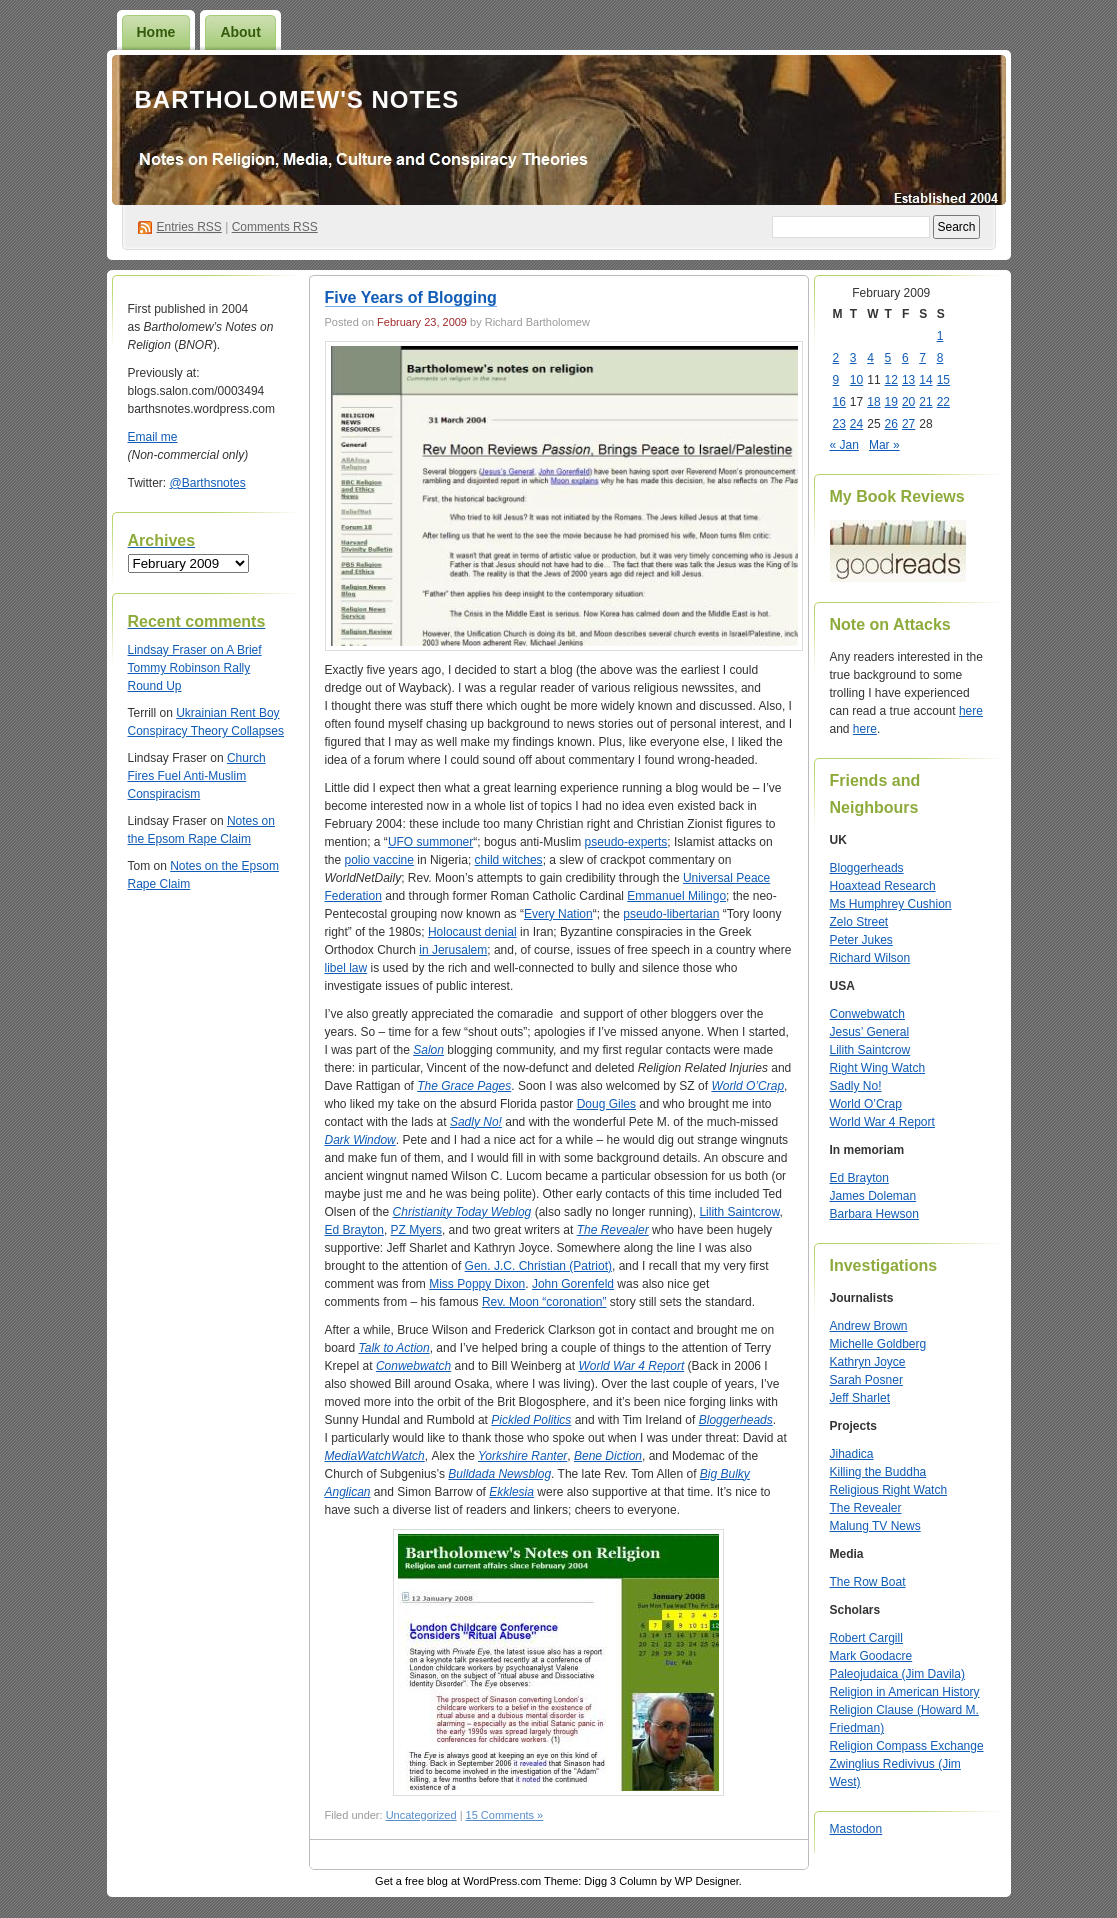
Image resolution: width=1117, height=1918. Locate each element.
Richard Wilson (870, 958)
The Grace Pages (464, 1086)
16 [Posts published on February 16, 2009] (839, 402)
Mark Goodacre (871, 1656)
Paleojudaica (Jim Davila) (897, 1674)
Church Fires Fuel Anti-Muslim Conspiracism (197, 776)
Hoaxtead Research (883, 886)
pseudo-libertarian (671, 914)
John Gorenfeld (573, 1284)
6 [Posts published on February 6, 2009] (905, 358)
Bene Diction (608, 1456)
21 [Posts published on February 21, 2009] (925, 402)
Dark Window (360, 1140)
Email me (153, 437)
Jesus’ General (870, 1032)
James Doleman (873, 1196)
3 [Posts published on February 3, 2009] (853, 358)
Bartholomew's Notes (297, 99)
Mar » (884, 445)
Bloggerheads (736, 1420)
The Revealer (866, 1508)
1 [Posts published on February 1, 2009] (940, 336)
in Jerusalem (453, 950)
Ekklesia (511, 1492)
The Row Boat (868, 1582)
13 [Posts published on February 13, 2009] (908, 380)
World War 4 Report (882, 1122)
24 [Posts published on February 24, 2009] (856, 424)
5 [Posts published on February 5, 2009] (888, 358)
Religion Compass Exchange (907, 1746)
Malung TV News (875, 1526)
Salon (428, 1050)
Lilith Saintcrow (739, 1212)
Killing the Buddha (878, 1472)
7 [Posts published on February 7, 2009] (922, 358)
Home (156, 32)
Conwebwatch (867, 1014)
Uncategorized (421, 1815)
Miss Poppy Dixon (477, 1284)
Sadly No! (476, 1122)
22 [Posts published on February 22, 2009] (943, 402)
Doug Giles (606, 1104)
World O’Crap (747, 1086)
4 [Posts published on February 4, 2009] (870, 358)
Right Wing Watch (878, 1068)
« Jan (844, 445)
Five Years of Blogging (411, 297)
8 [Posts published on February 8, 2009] (940, 358)
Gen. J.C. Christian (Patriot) (538, 1266)
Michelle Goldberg (878, 1344)
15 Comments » (505, 1815)
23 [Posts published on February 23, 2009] (839, 424)
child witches (509, 860)
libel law (346, 968)
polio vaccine (379, 860)
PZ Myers (416, 1230)
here (971, 711)
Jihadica (852, 1454)
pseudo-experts (626, 842)
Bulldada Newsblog (499, 1474)
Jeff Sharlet (860, 1398)
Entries (189, 227)
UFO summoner (430, 842)
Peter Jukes (861, 940)
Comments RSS (275, 227)
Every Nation (558, 914)
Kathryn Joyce (868, 1362)
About (240, 32)
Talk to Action (394, 1348)
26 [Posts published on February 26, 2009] (891, 424)
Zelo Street (859, 922)
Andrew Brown (869, 1326)
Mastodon (856, 1829)
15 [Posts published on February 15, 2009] (943, 380)
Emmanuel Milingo (676, 896)
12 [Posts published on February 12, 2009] (891, 380)
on (177, 650)
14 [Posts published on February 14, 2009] (925, 380)
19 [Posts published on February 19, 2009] (891, 402)
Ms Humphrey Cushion (891, 904)
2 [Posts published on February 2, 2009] (836, 358)
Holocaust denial (472, 932)
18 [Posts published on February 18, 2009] (873, 402)
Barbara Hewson (874, 1214)
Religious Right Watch (889, 1490)
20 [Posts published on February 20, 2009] (908, 402)
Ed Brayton (354, 1230)
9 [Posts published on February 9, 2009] (836, 380)
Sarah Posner (866, 1380)
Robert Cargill (866, 1638)
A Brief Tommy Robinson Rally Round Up (195, 668)
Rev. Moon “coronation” (544, 1302)
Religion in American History (905, 1692)
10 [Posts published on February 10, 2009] (856, 380)
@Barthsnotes (208, 483)
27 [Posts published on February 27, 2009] (908, 424)
